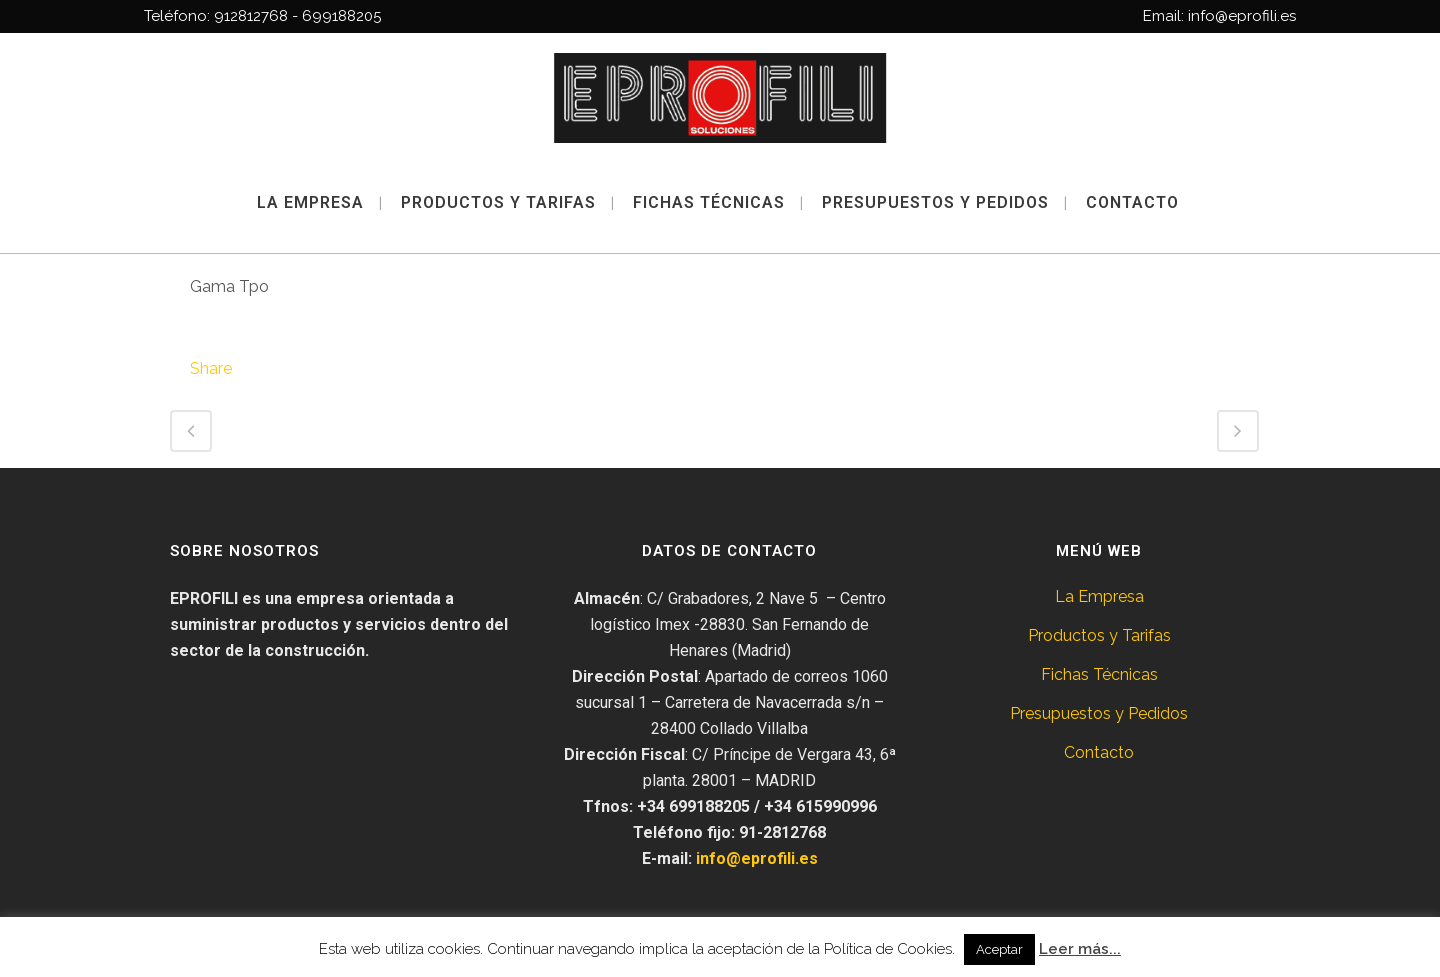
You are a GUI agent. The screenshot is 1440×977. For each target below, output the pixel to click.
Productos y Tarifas (1099, 635)
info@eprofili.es (757, 858)
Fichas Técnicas (1099, 674)
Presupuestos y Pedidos (1099, 713)
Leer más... (1080, 949)
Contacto (1099, 752)
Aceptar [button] (999, 949)
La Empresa (1099, 596)
